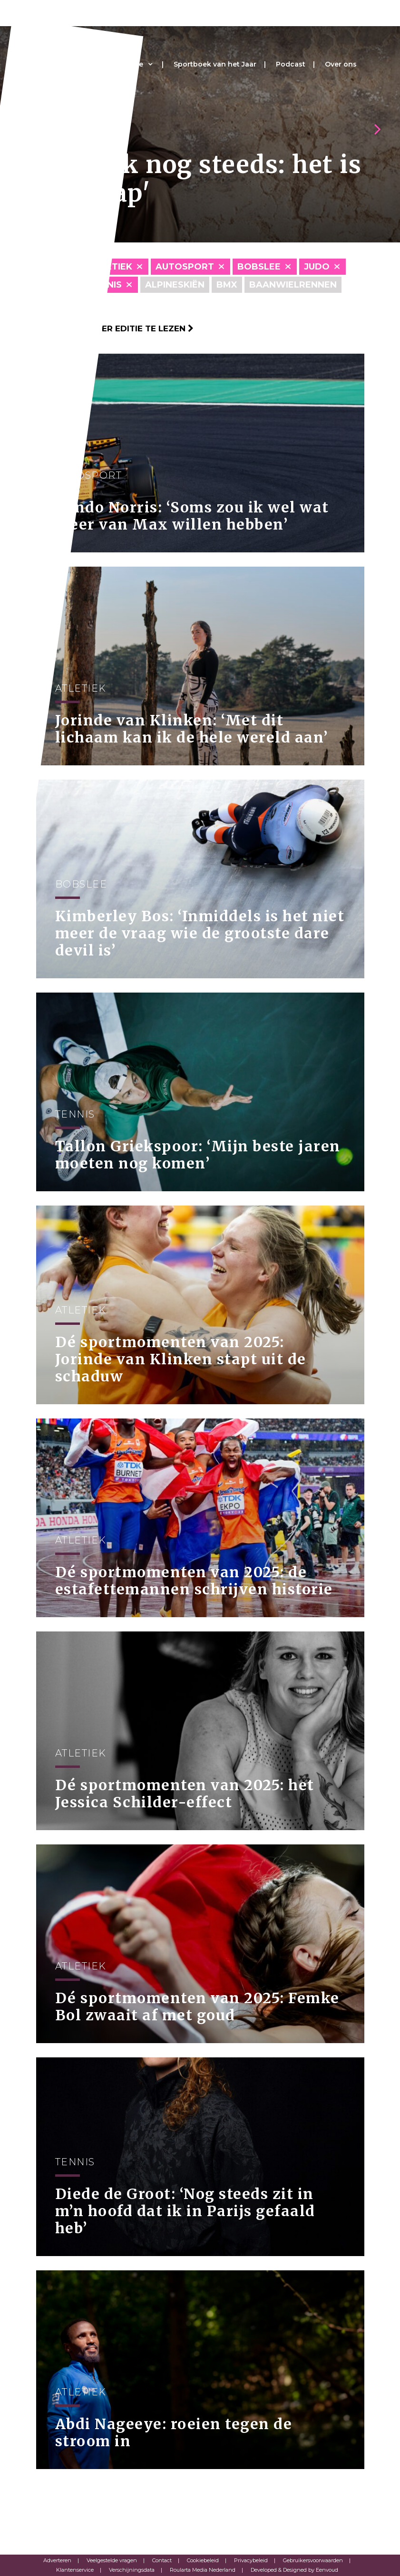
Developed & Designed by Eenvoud (294, 2569)
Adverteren (57, 2560)
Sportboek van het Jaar (215, 64)
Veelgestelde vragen (112, 2560)
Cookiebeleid (203, 2560)
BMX (226, 285)
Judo (317, 266)
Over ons (341, 64)
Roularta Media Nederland (202, 2569)
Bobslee (259, 266)
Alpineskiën (175, 285)
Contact (162, 2560)
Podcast (290, 64)
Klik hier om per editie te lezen (115, 328)
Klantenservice (75, 2569)
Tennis (105, 285)
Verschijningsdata (132, 2569)
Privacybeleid (251, 2560)
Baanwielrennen (293, 285)
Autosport (185, 266)
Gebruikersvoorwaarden (313, 2560)
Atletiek (110, 266)
